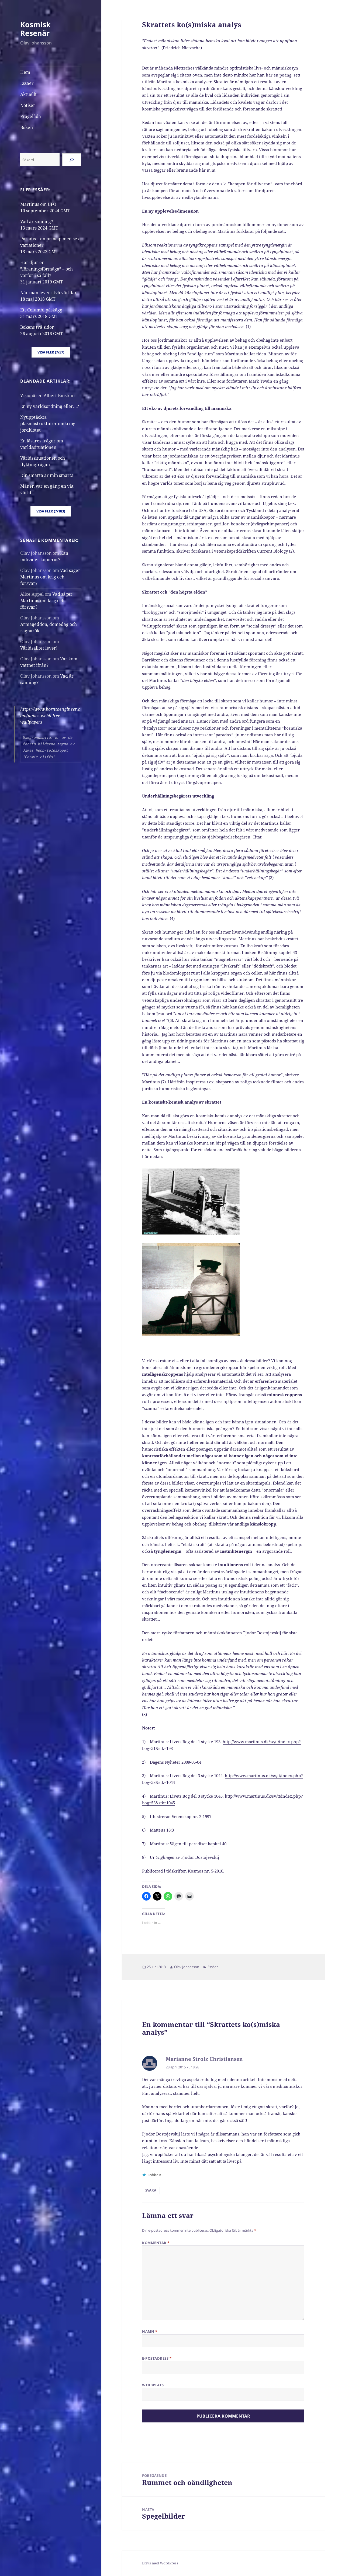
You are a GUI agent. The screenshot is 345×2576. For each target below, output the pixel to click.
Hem (25, 72)
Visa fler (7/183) (50, 511)
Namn (149, 2331)
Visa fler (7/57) (50, 352)
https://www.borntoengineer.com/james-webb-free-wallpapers (50, 715)
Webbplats (153, 2385)
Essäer (27, 83)
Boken (26, 127)
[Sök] (71, 159)
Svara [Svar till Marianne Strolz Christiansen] (150, 2190)
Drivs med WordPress (160, 2563)
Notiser (27, 105)
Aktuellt (28, 94)
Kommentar (156, 2242)
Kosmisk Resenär (35, 28)
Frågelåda (30, 116)
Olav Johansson (186, 1966)
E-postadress (156, 2358)
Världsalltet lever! (38, 648)
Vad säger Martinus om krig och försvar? (50, 576)
